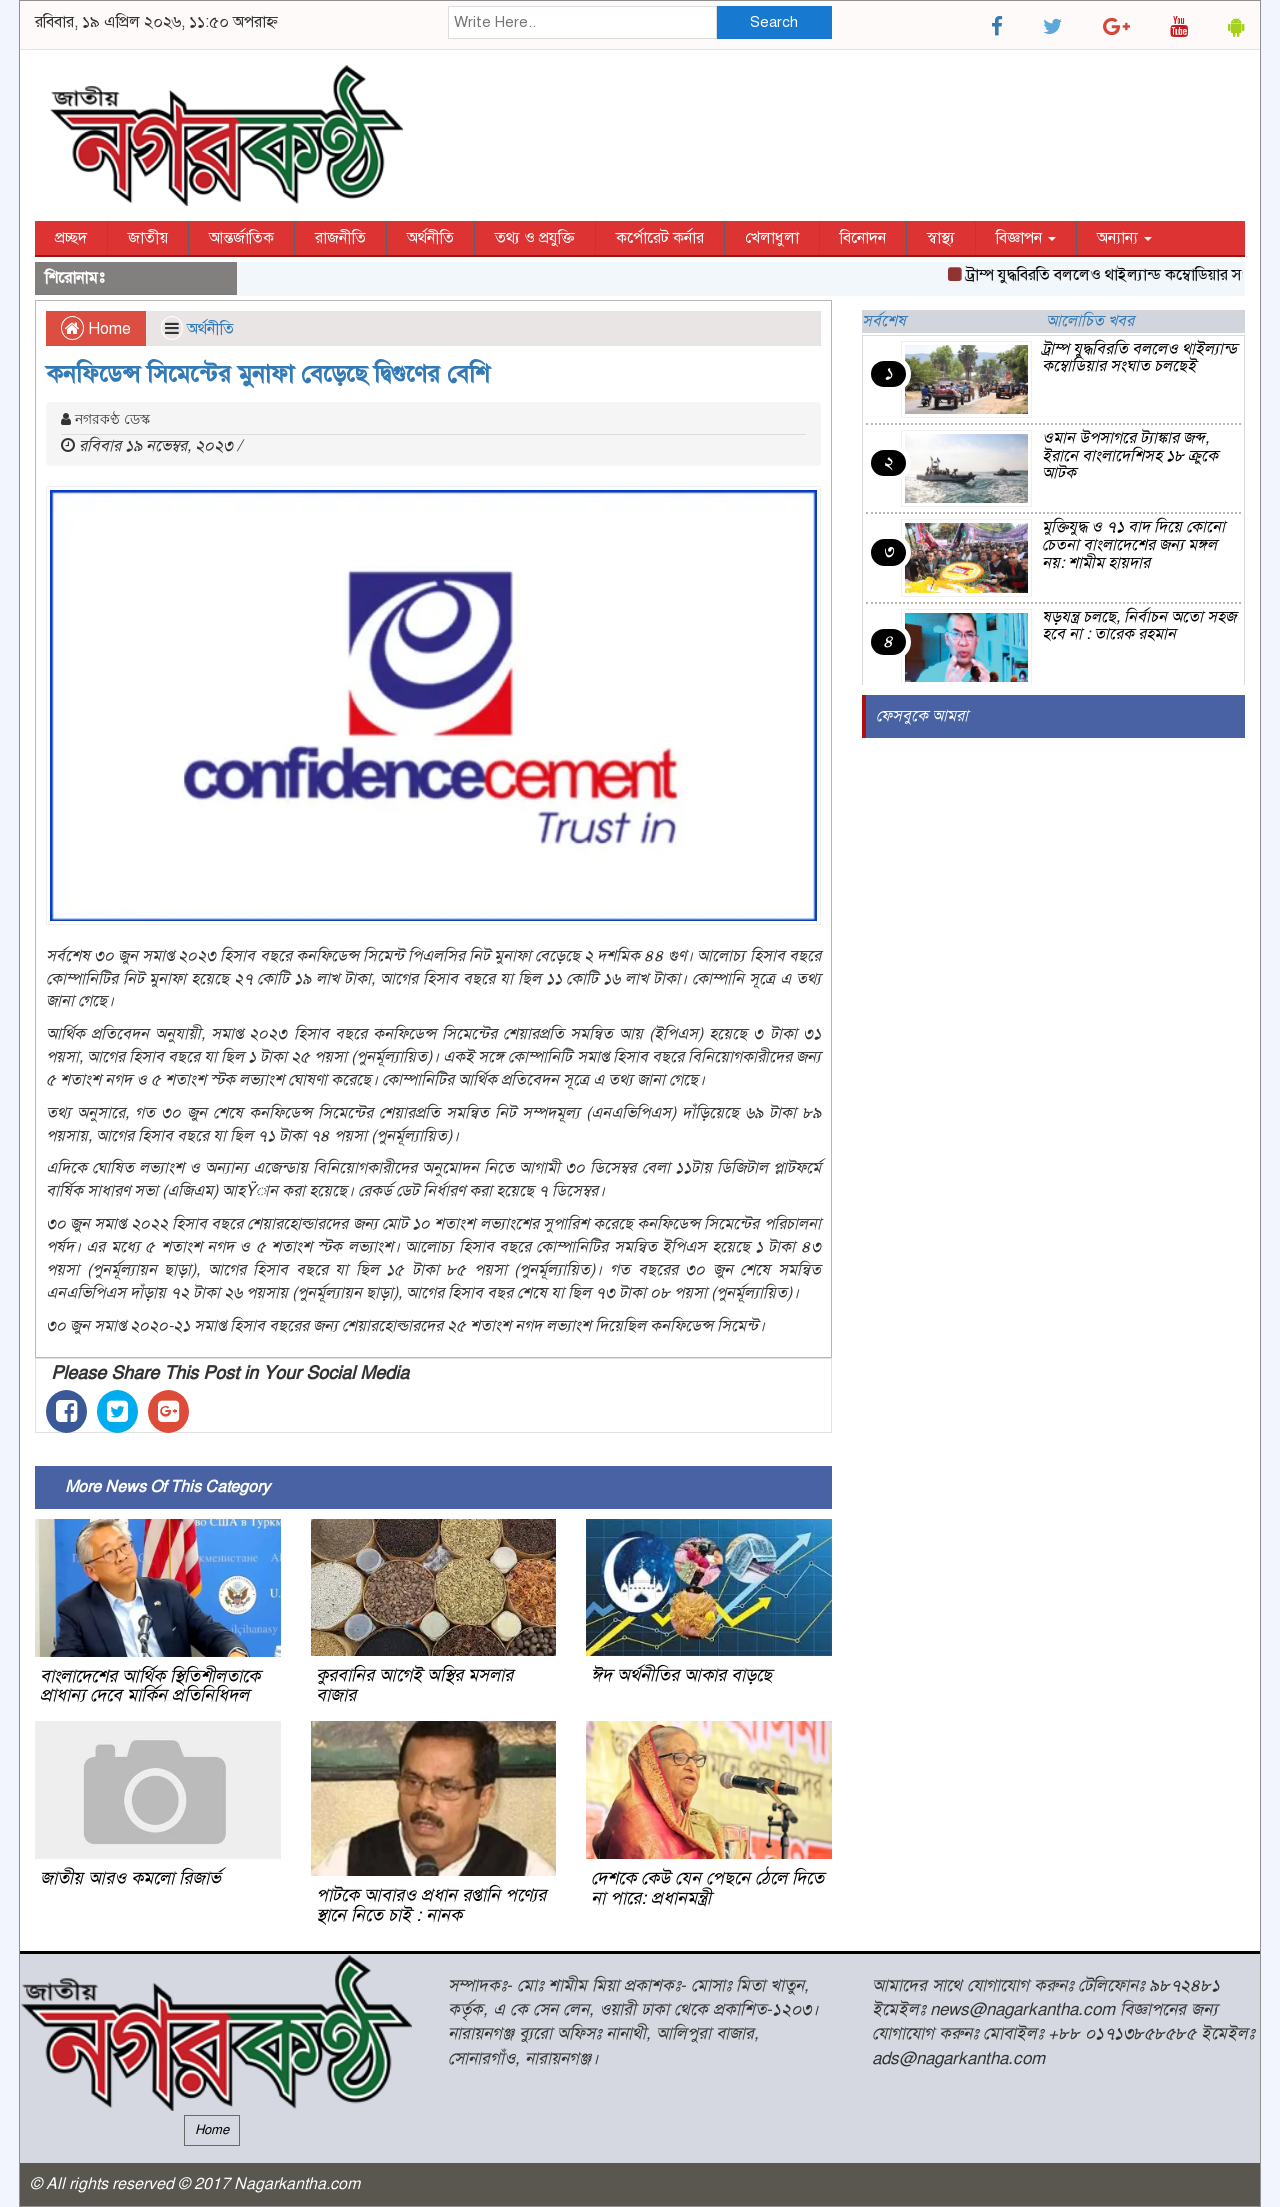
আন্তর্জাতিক (241, 238)
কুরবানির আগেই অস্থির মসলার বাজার (414, 1685)
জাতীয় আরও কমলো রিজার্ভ (130, 1878)
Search (774, 22)
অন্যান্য (1124, 238)
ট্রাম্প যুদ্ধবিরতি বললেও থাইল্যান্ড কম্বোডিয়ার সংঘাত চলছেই (1139, 358)
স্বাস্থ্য (941, 238)
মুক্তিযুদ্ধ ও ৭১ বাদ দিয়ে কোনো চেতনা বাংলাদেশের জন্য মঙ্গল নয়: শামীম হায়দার (1133, 544)
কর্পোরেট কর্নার (660, 238)
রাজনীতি (340, 238)
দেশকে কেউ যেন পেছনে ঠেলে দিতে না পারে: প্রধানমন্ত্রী (707, 1888)
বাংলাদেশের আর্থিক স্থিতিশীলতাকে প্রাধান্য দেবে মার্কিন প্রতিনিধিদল (150, 1686)
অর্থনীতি (430, 238)
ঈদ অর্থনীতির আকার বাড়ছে (681, 1675)
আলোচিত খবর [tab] (1090, 321)
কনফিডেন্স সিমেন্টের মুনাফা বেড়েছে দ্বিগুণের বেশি (268, 374)
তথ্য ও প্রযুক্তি (535, 238)
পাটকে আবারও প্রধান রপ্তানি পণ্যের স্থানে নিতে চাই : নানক (431, 1905)
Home (96, 329)
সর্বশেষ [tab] (884, 321)
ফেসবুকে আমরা (922, 716)
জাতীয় (148, 238)
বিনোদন (863, 238)
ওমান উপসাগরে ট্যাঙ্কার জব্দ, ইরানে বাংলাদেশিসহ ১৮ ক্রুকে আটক (1130, 455)
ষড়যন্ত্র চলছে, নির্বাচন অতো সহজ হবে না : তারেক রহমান (1139, 626)
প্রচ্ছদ (71, 238)
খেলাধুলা (772, 238)
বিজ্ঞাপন (1026, 238)
